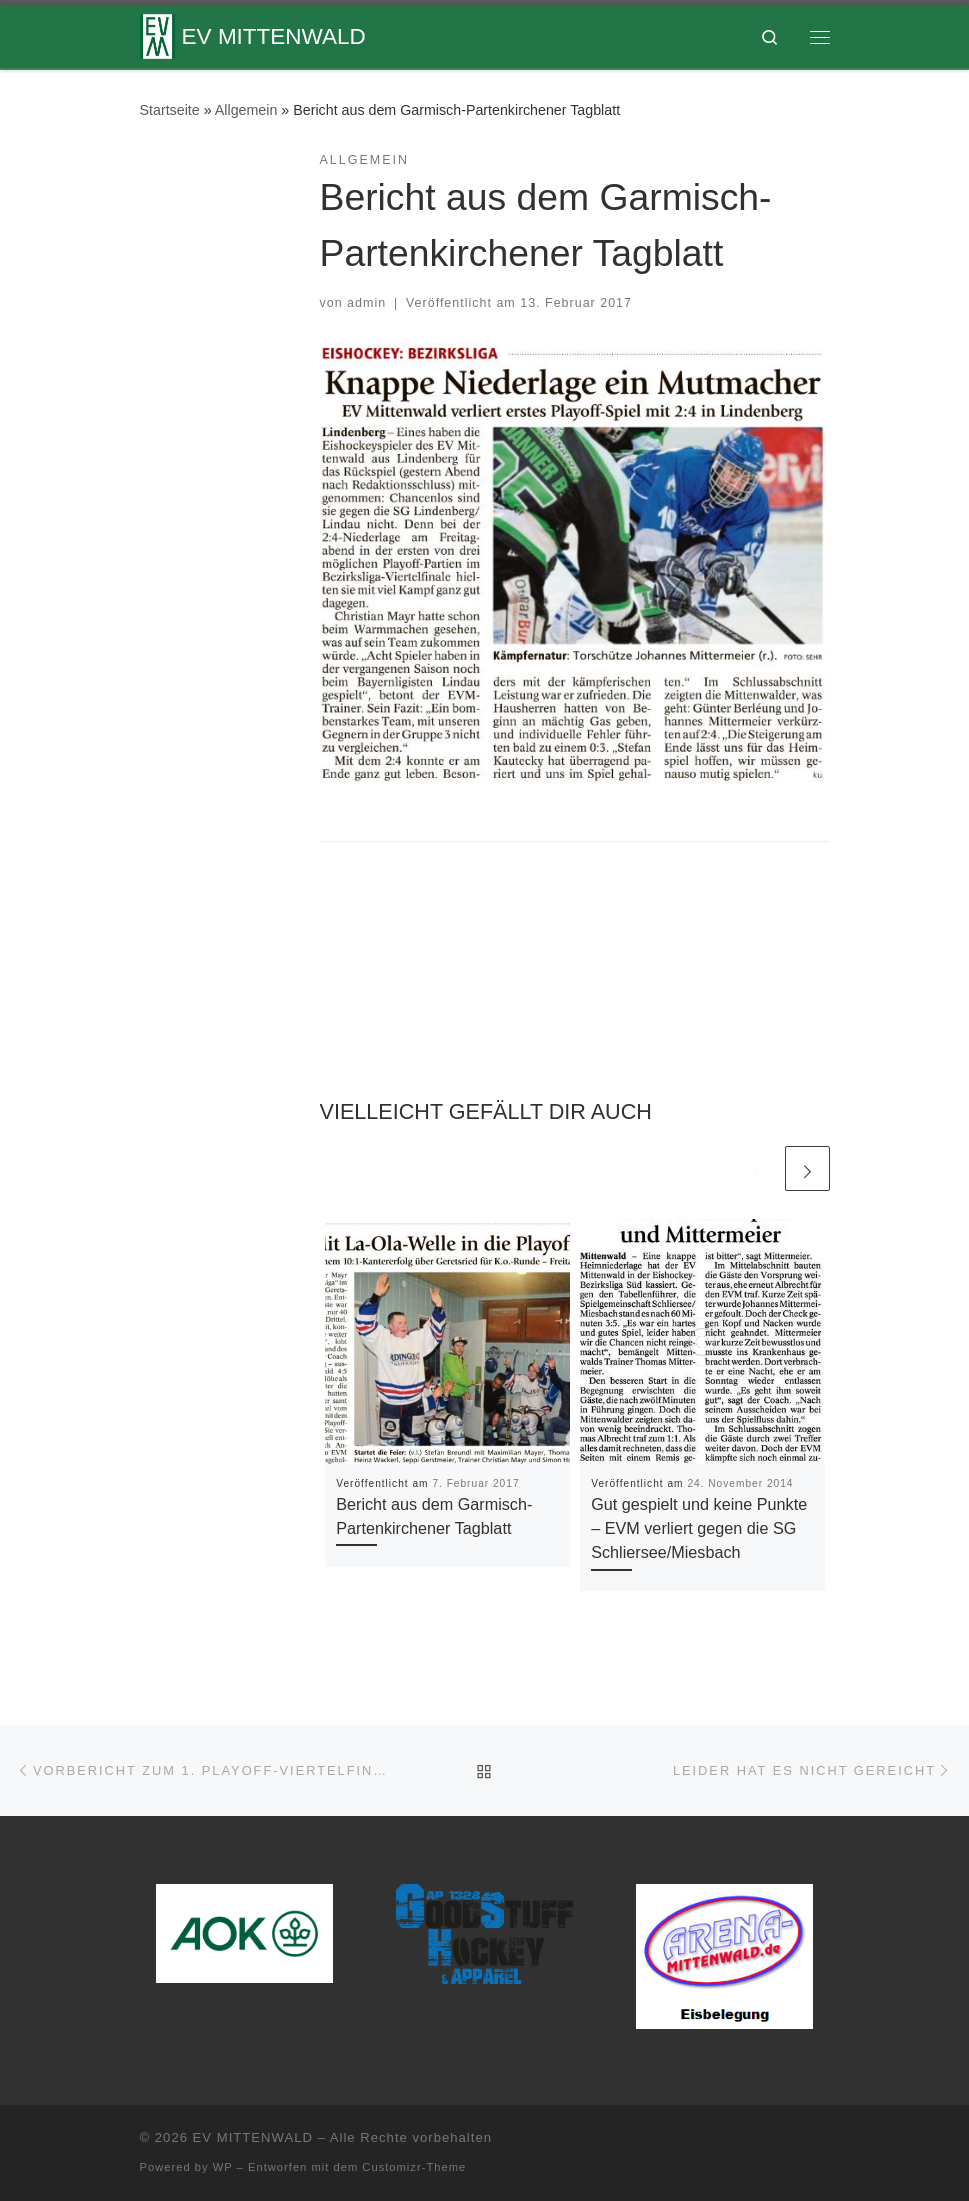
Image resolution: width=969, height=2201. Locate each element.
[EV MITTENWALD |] (157, 34)
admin (366, 303)
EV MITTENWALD (253, 2137)
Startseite (170, 110)
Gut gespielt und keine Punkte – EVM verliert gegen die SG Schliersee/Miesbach (699, 1528)
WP (223, 2167)
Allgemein (246, 110)
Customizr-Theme (414, 2167)
